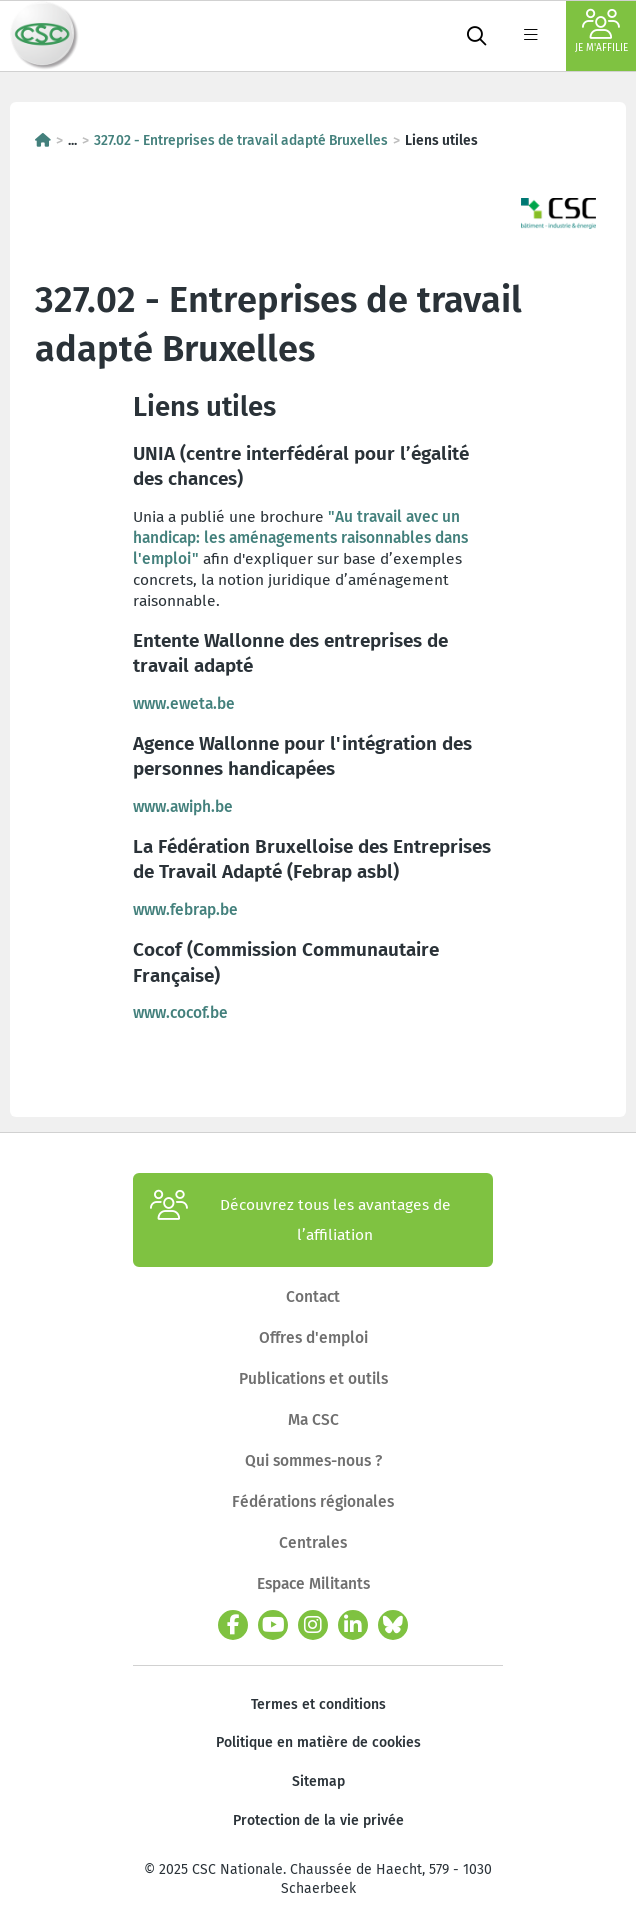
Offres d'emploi (313, 1337)
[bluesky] (393, 1625)
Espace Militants (313, 1583)
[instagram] (313, 1625)
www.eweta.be (184, 703)
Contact (313, 1296)
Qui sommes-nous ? (313, 1460)
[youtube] (273, 1625)
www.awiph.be (183, 806)
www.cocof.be (180, 1012)
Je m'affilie (601, 31)
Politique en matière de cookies (318, 1742)
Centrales (313, 1542)
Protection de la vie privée (318, 1820)
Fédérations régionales (313, 1501)
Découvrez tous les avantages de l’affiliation (300, 1220)
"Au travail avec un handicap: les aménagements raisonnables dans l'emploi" (300, 537)
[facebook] (233, 1625)
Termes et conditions (318, 1704)
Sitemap (318, 1781)
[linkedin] (353, 1625)
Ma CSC (313, 1419)
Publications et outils (313, 1378)
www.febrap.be (185, 909)
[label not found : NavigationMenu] (531, 36)
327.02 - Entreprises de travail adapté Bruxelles (241, 140)
